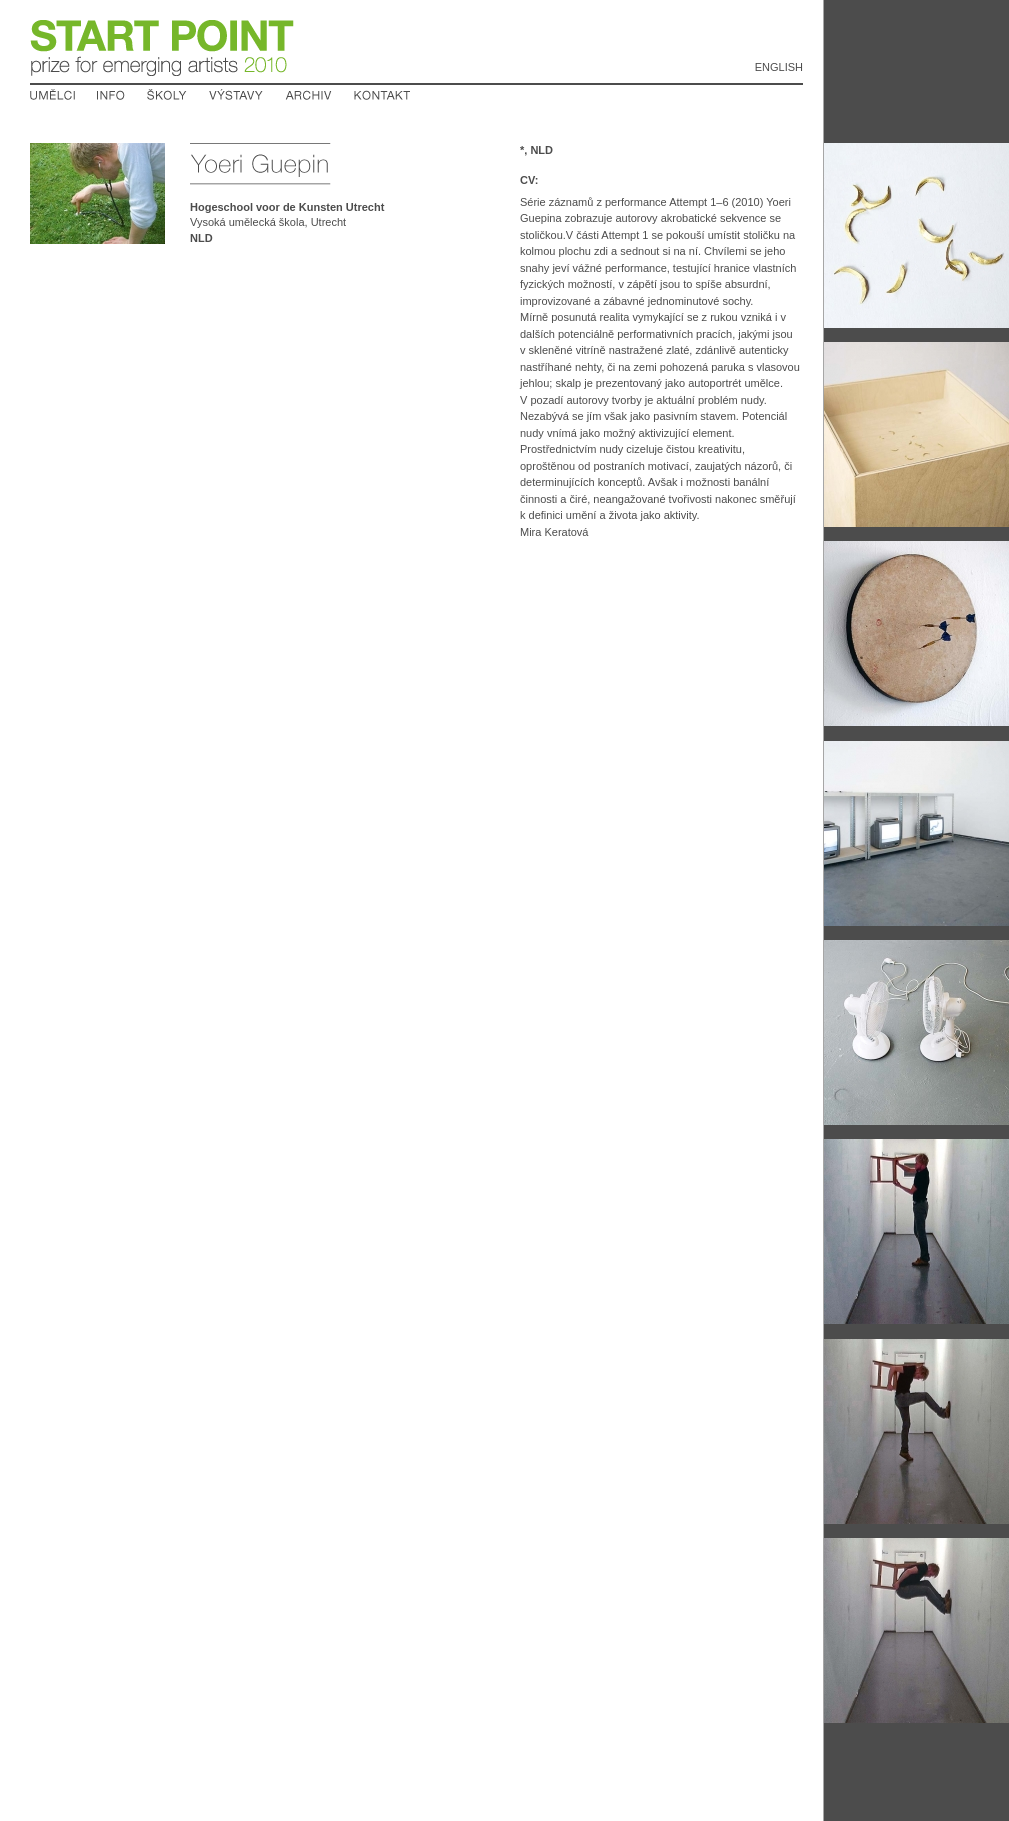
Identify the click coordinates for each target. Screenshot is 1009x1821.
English (779, 67)
